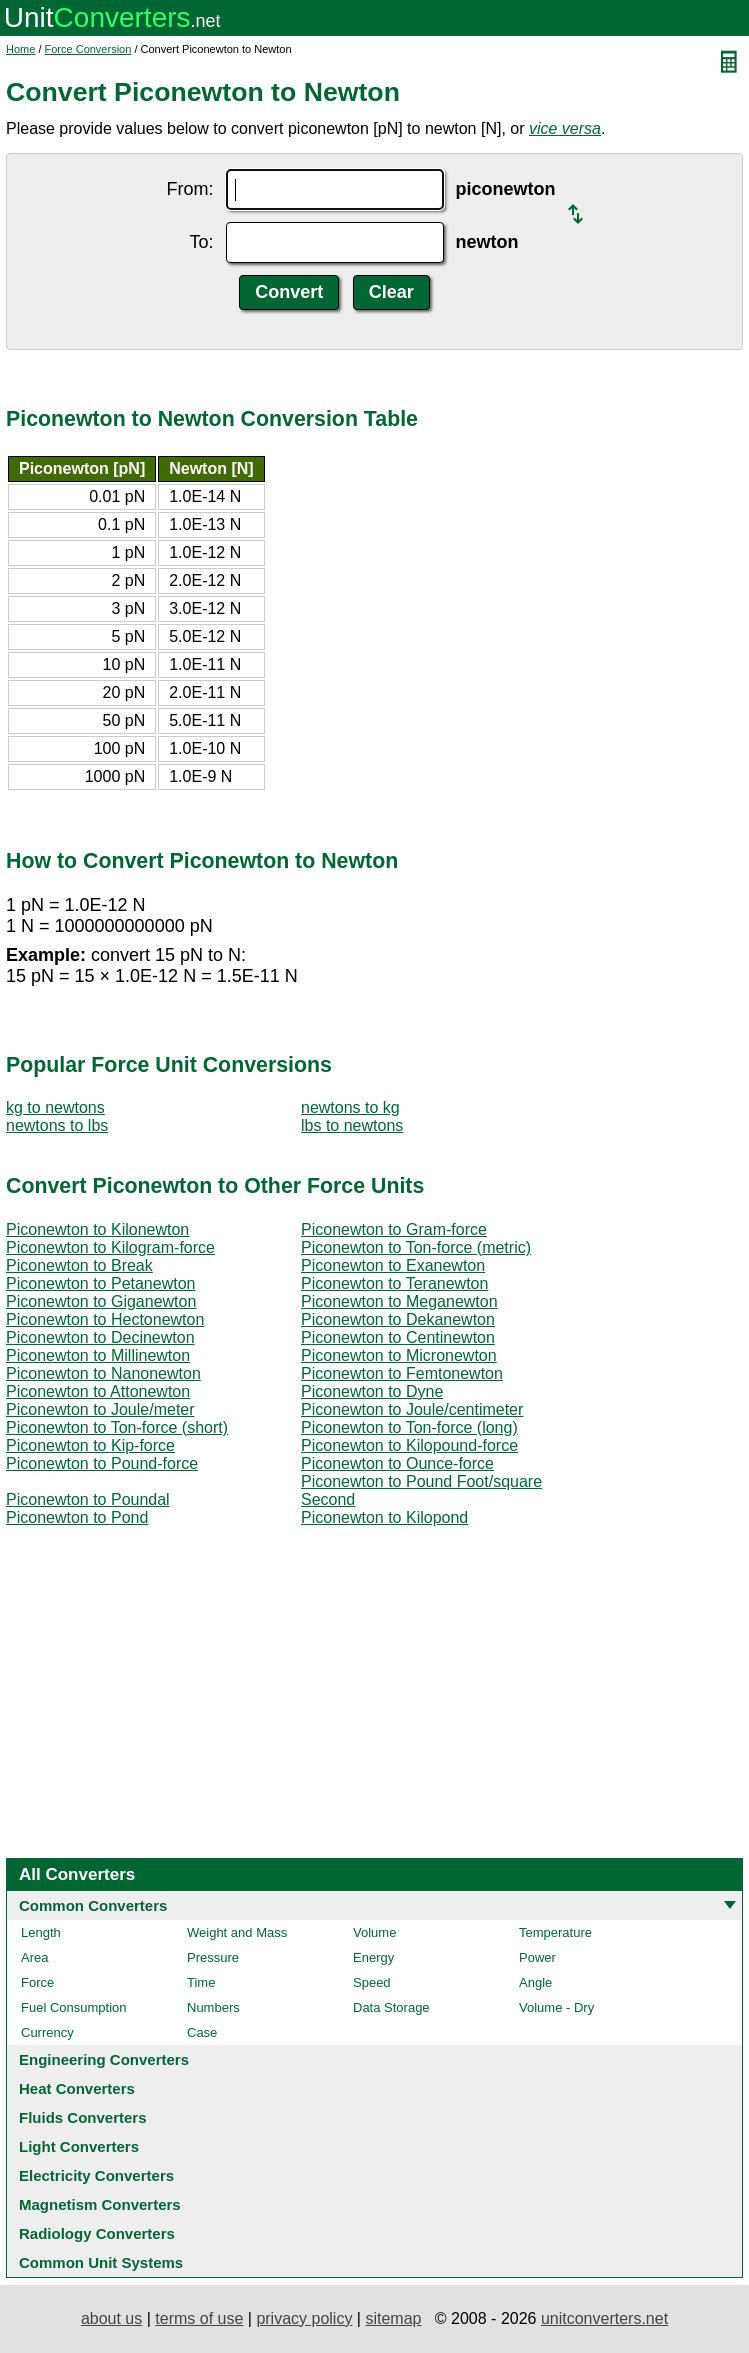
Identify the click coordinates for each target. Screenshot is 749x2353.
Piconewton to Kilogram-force (110, 1247)
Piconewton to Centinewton (398, 1337)
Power (537, 1957)
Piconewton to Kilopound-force (409, 1445)
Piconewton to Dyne (372, 1391)
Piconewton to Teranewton (394, 1283)
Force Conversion (88, 49)
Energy (373, 1957)
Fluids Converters (83, 2117)
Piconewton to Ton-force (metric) (416, 1247)
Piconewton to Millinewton (98, 1355)
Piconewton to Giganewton (101, 1301)
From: (190, 189)
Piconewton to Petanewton (100, 1283)
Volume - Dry (556, 2007)
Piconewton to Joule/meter (100, 1409)
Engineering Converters (104, 2059)
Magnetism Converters (100, 2204)
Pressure (213, 1957)
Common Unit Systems (101, 2262)
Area (34, 1957)
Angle (535, 1982)
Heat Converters (77, 2088)
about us (111, 2318)
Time (201, 1982)
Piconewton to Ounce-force (397, 1463)
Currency (47, 2032)
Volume (374, 1932)
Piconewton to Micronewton (399, 1355)
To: (201, 242)
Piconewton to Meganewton (399, 1301)
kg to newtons (55, 1107)
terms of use (199, 2318)
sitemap (393, 2318)
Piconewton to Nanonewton (103, 1373)
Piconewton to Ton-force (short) (117, 1427)
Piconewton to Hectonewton (105, 1319)
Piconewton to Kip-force (90, 1445)
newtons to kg (350, 1107)
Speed (372, 1982)
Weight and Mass (237, 1932)
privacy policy (304, 2318)
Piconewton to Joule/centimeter (412, 1409)
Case (202, 2032)
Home (20, 49)
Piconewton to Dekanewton (398, 1319)
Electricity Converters (96, 2175)
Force (37, 1982)
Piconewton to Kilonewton (97, 1229)
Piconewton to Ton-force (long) (409, 1427)
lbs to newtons (352, 1125)
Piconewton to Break (79, 1265)
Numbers (213, 2007)
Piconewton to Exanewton (393, 1265)
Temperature (555, 1932)
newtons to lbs (57, 1125)
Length (41, 1932)
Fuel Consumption (74, 2007)
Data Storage (391, 2007)
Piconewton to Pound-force (102, 1463)
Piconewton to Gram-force (394, 1229)
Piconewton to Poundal (88, 1499)
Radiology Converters (97, 2233)
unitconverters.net (604, 2318)
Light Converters (79, 2146)
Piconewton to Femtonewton (402, 1373)
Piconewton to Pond (77, 1517)
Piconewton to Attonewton (98, 1391)
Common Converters (93, 1905)
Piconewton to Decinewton (100, 1337)
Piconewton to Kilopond (384, 1517)
